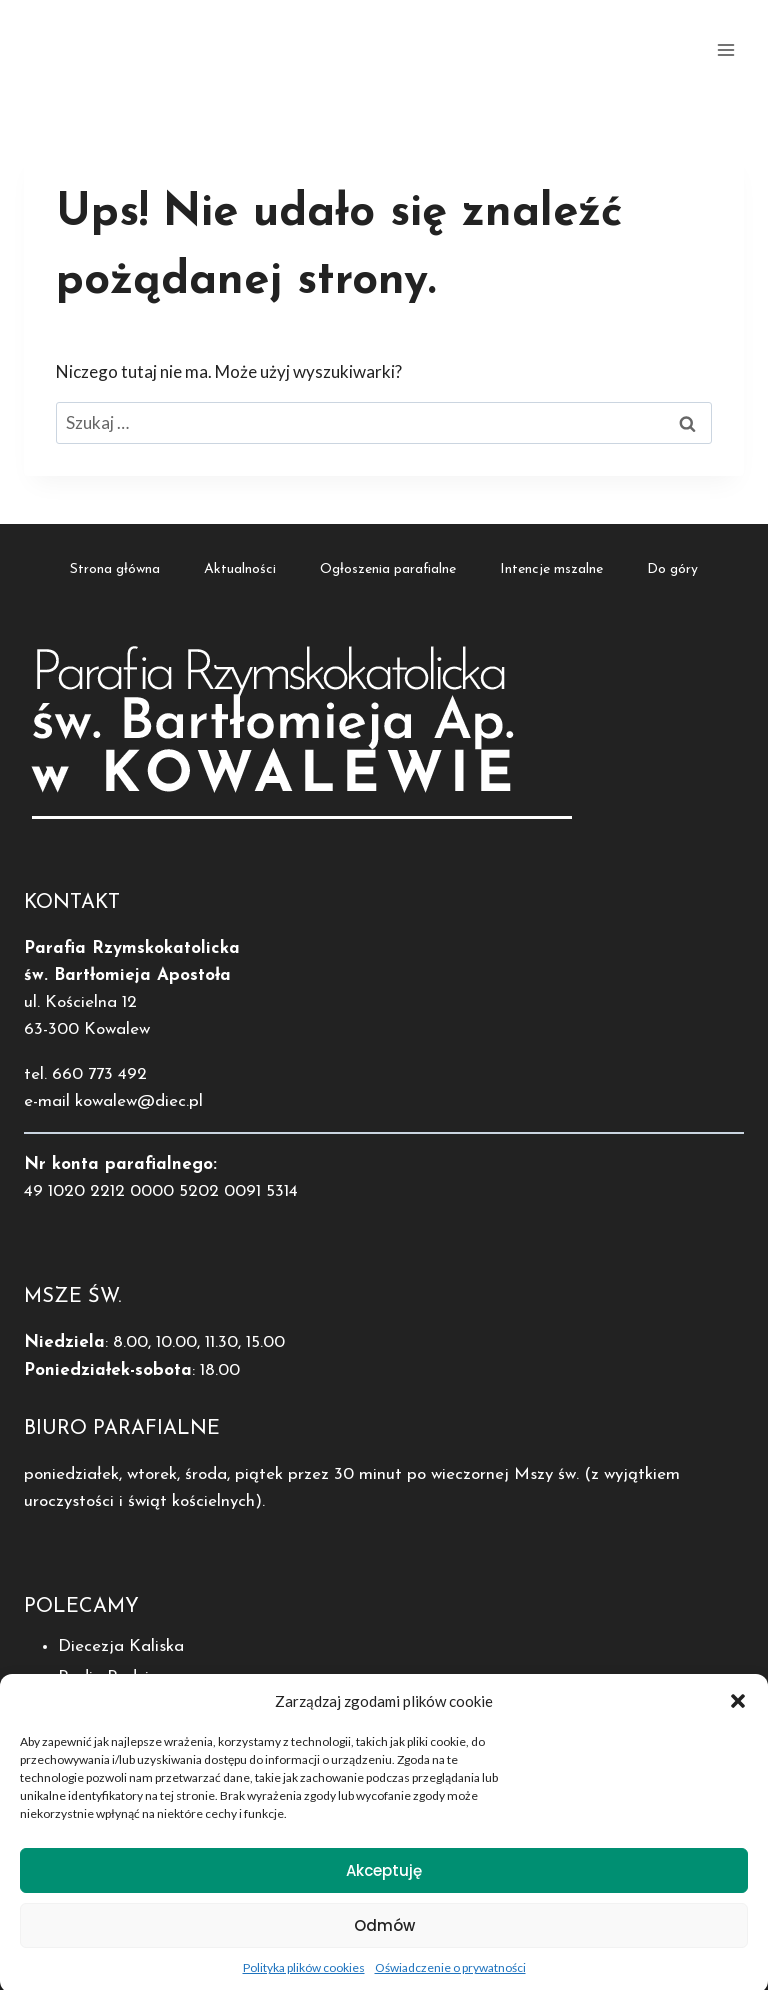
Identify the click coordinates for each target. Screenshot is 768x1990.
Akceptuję (384, 1887)
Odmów (384, 1942)
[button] (738, 1719)
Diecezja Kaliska (121, 1646)
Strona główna (115, 569)
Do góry (672, 569)
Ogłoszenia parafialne (388, 569)
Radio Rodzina (113, 1677)
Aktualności (240, 569)
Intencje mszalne (551, 569)
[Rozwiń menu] (725, 49)
